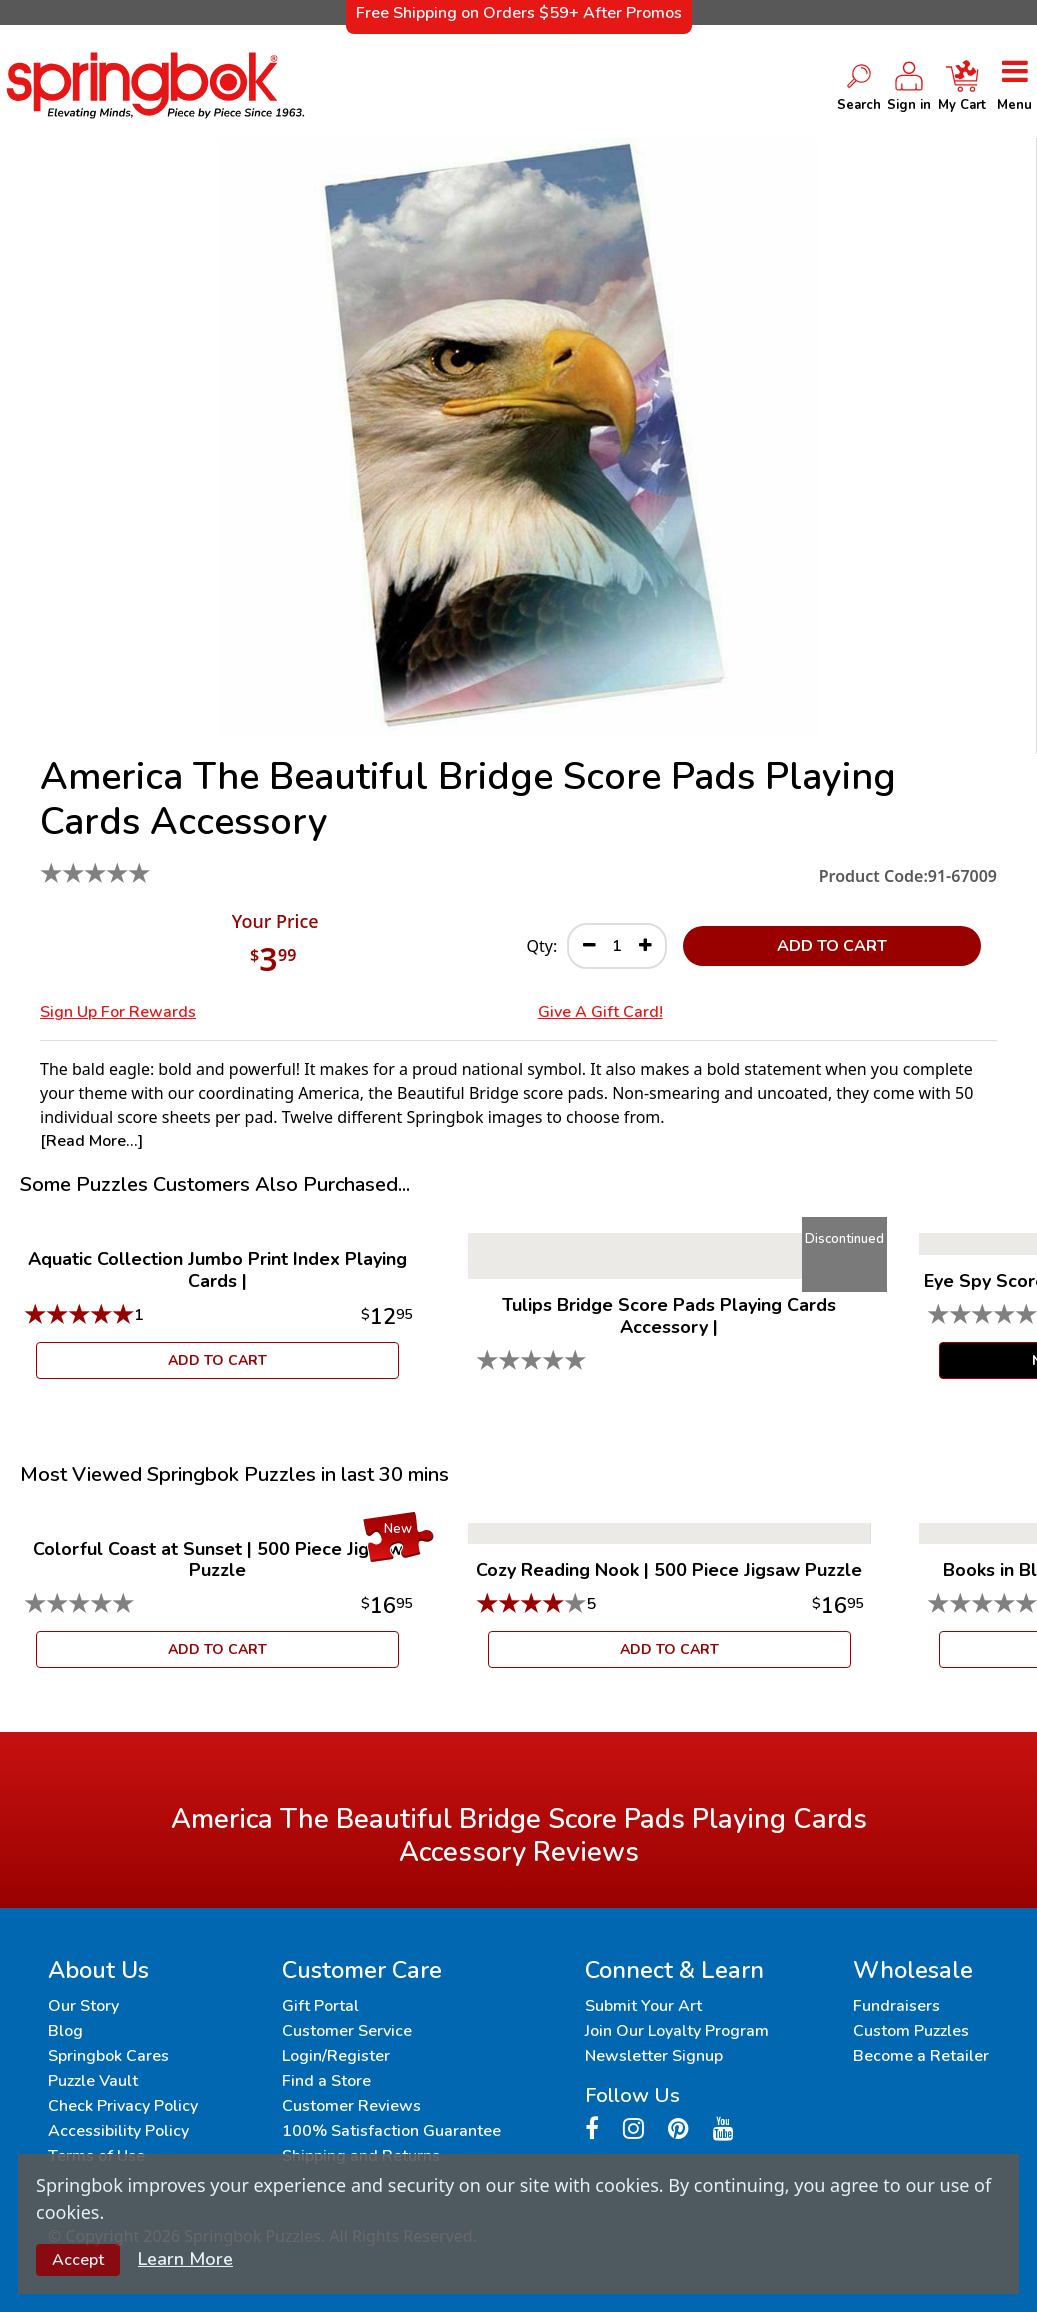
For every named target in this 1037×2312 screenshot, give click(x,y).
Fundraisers (896, 2006)
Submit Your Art (643, 2006)
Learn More (185, 2259)
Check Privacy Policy (123, 2106)
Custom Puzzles (911, 2031)
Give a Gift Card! (600, 1012)
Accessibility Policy (118, 2131)
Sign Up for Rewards (118, 1012)
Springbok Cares (108, 2056)
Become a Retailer (921, 2056)
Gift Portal (320, 2006)
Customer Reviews (351, 2106)
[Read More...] (91, 1141)
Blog (65, 2031)
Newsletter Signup (654, 2056)
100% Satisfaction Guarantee (391, 2131)
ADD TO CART (832, 946)
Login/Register (336, 2056)
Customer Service (347, 2031)
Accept (78, 2260)
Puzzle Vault (93, 2081)
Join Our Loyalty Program (677, 2031)
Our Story (83, 2006)
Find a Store (326, 2081)
